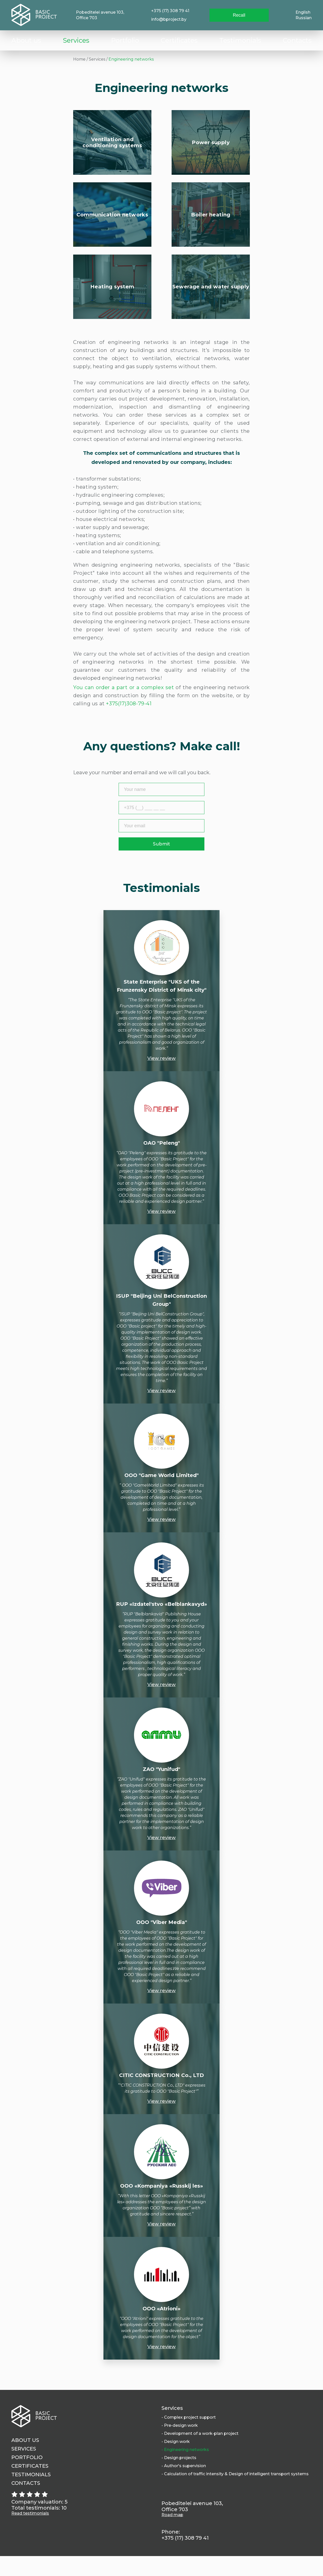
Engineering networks (131, 59)
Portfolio (125, 40)
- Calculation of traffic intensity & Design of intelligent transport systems (235, 2493)
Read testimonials (30, 2533)
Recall (239, 15)
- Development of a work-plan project (200, 2453)
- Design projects (179, 2477)
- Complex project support (189, 2437)
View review (161, 1078)
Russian (303, 17)
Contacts (297, 40)
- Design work (176, 2461)
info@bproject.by (168, 19)
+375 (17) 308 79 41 (170, 11)
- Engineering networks (185, 2469)
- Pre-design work (180, 2445)
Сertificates (179, 40)
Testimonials (240, 40)
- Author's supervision (184, 2485)
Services (76, 40)
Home (79, 59)
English (302, 12)
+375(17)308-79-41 (128, 723)
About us (26, 40)
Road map (172, 2534)
